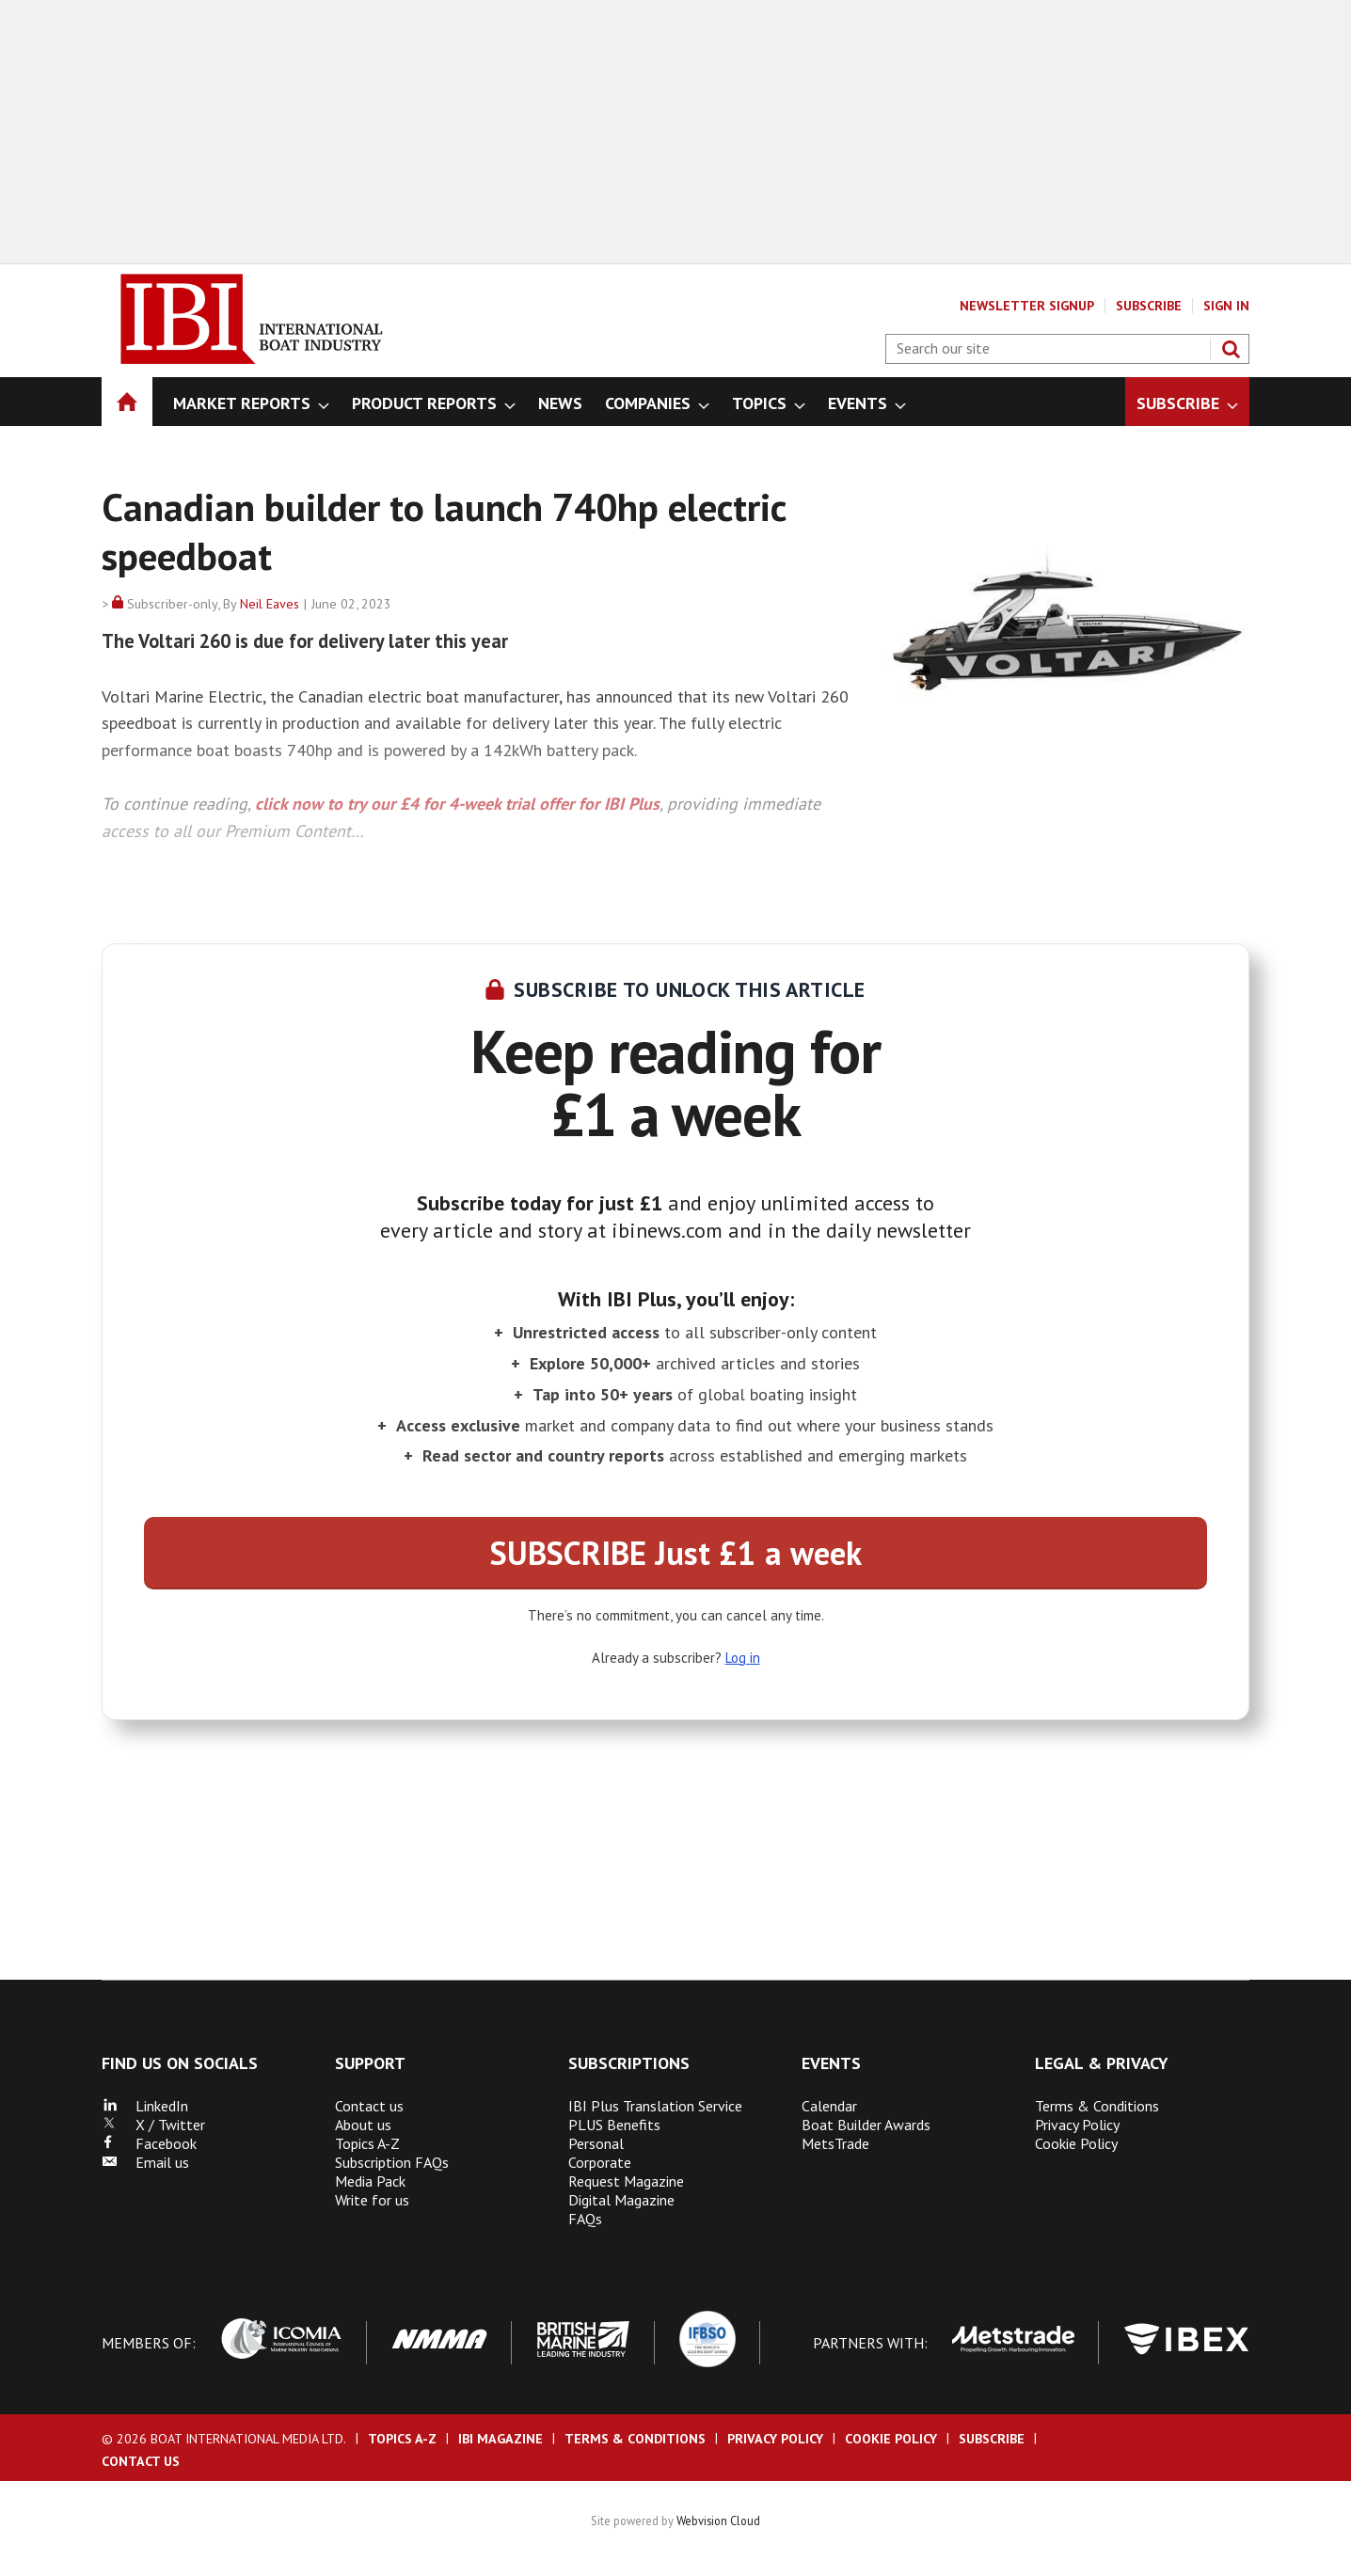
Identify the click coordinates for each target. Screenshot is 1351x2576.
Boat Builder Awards (866, 2124)
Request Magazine (626, 2181)
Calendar (829, 2105)
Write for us (372, 2199)
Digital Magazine (621, 2199)
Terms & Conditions (1097, 2105)
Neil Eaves (269, 603)
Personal (596, 2143)
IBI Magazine (500, 2438)
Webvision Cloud (718, 2520)
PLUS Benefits (614, 2124)
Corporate (599, 2162)
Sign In (1226, 305)
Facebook (149, 2143)
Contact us (369, 2105)
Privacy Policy (1077, 2124)
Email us (145, 2162)
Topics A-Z (367, 2143)
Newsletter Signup (1027, 305)
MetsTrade (835, 2143)
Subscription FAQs (392, 2162)
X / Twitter (153, 2124)
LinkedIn (145, 2105)
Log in (742, 1658)
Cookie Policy (1076, 2143)
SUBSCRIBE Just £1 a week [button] (676, 1553)
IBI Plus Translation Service (655, 2105)
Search (1231, 349)
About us (363, 2124)
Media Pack (370, 2181)
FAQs (585, 2218)
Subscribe (1149, 305)
